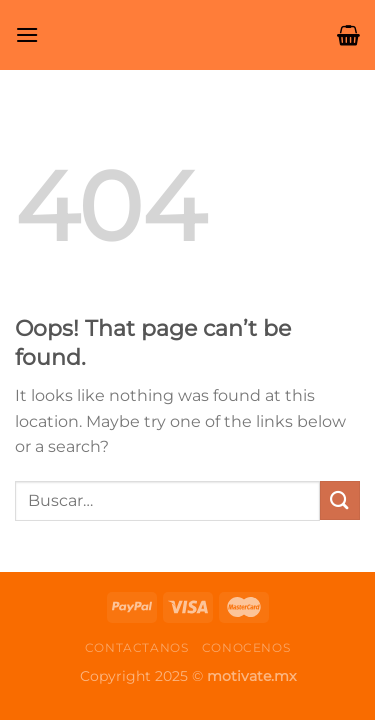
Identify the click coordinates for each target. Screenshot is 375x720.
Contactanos (137, 647)
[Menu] (27, 34)
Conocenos (246, 647)
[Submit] (340, 500)
